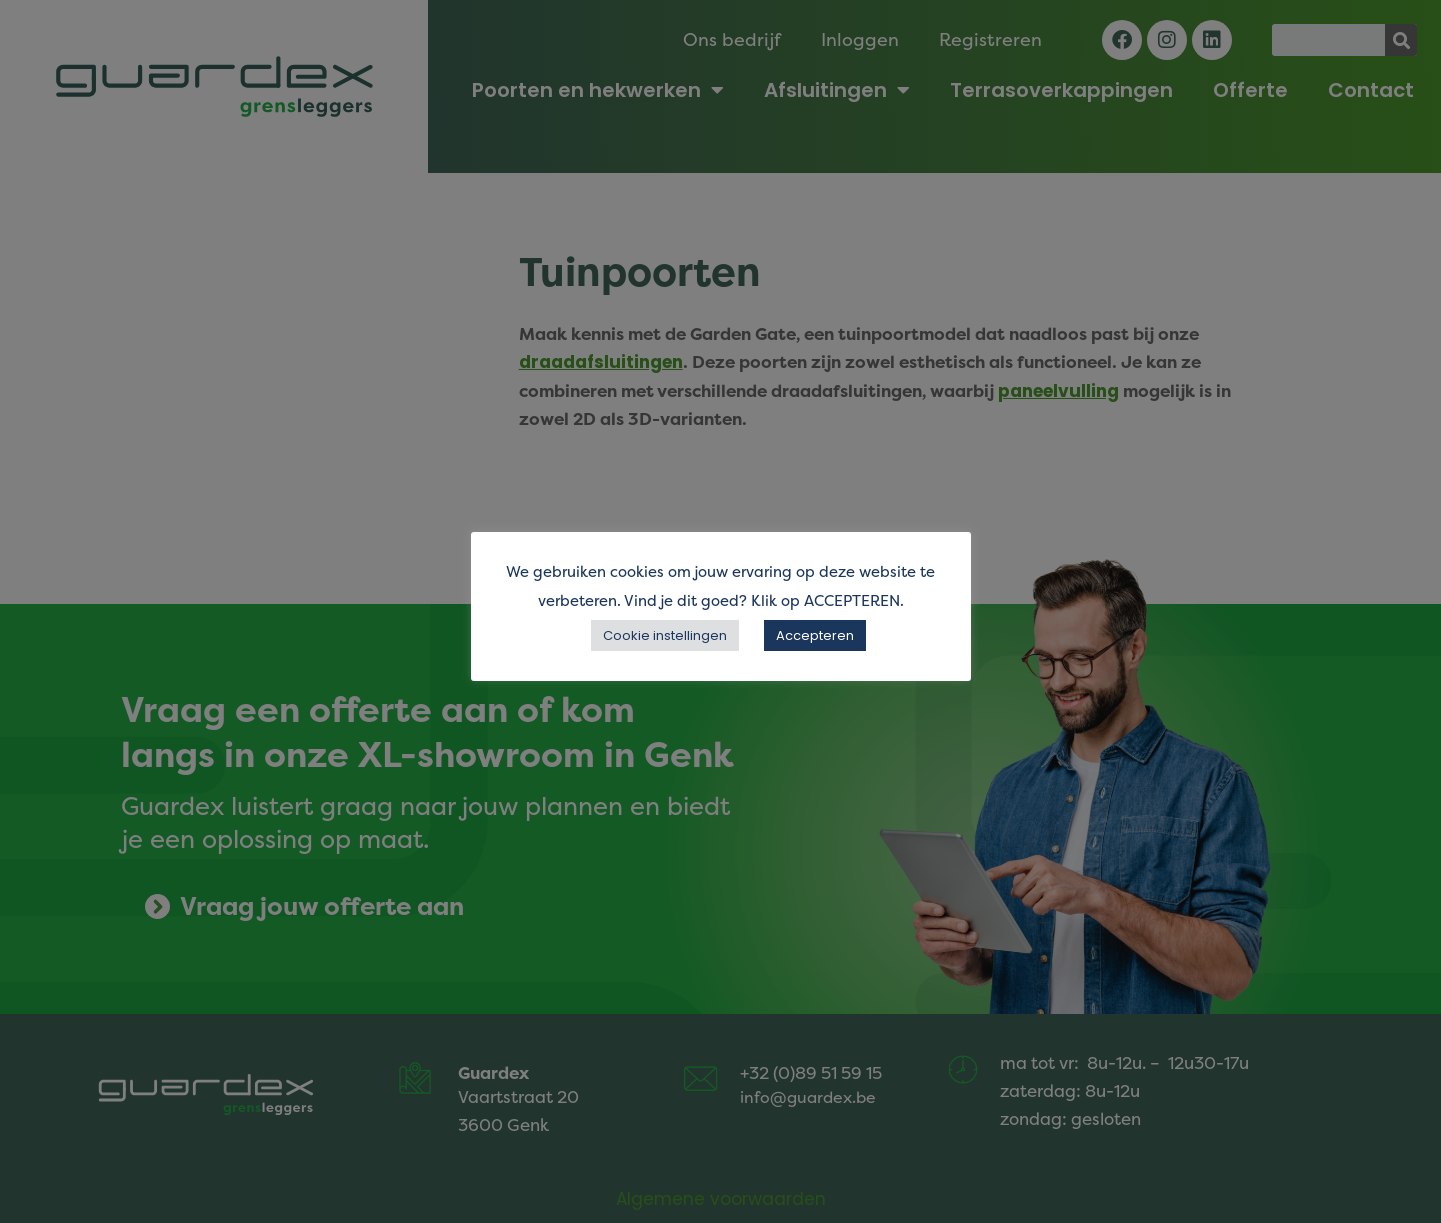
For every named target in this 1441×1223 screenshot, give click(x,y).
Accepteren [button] (815, 635)
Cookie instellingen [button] (665, 635)
